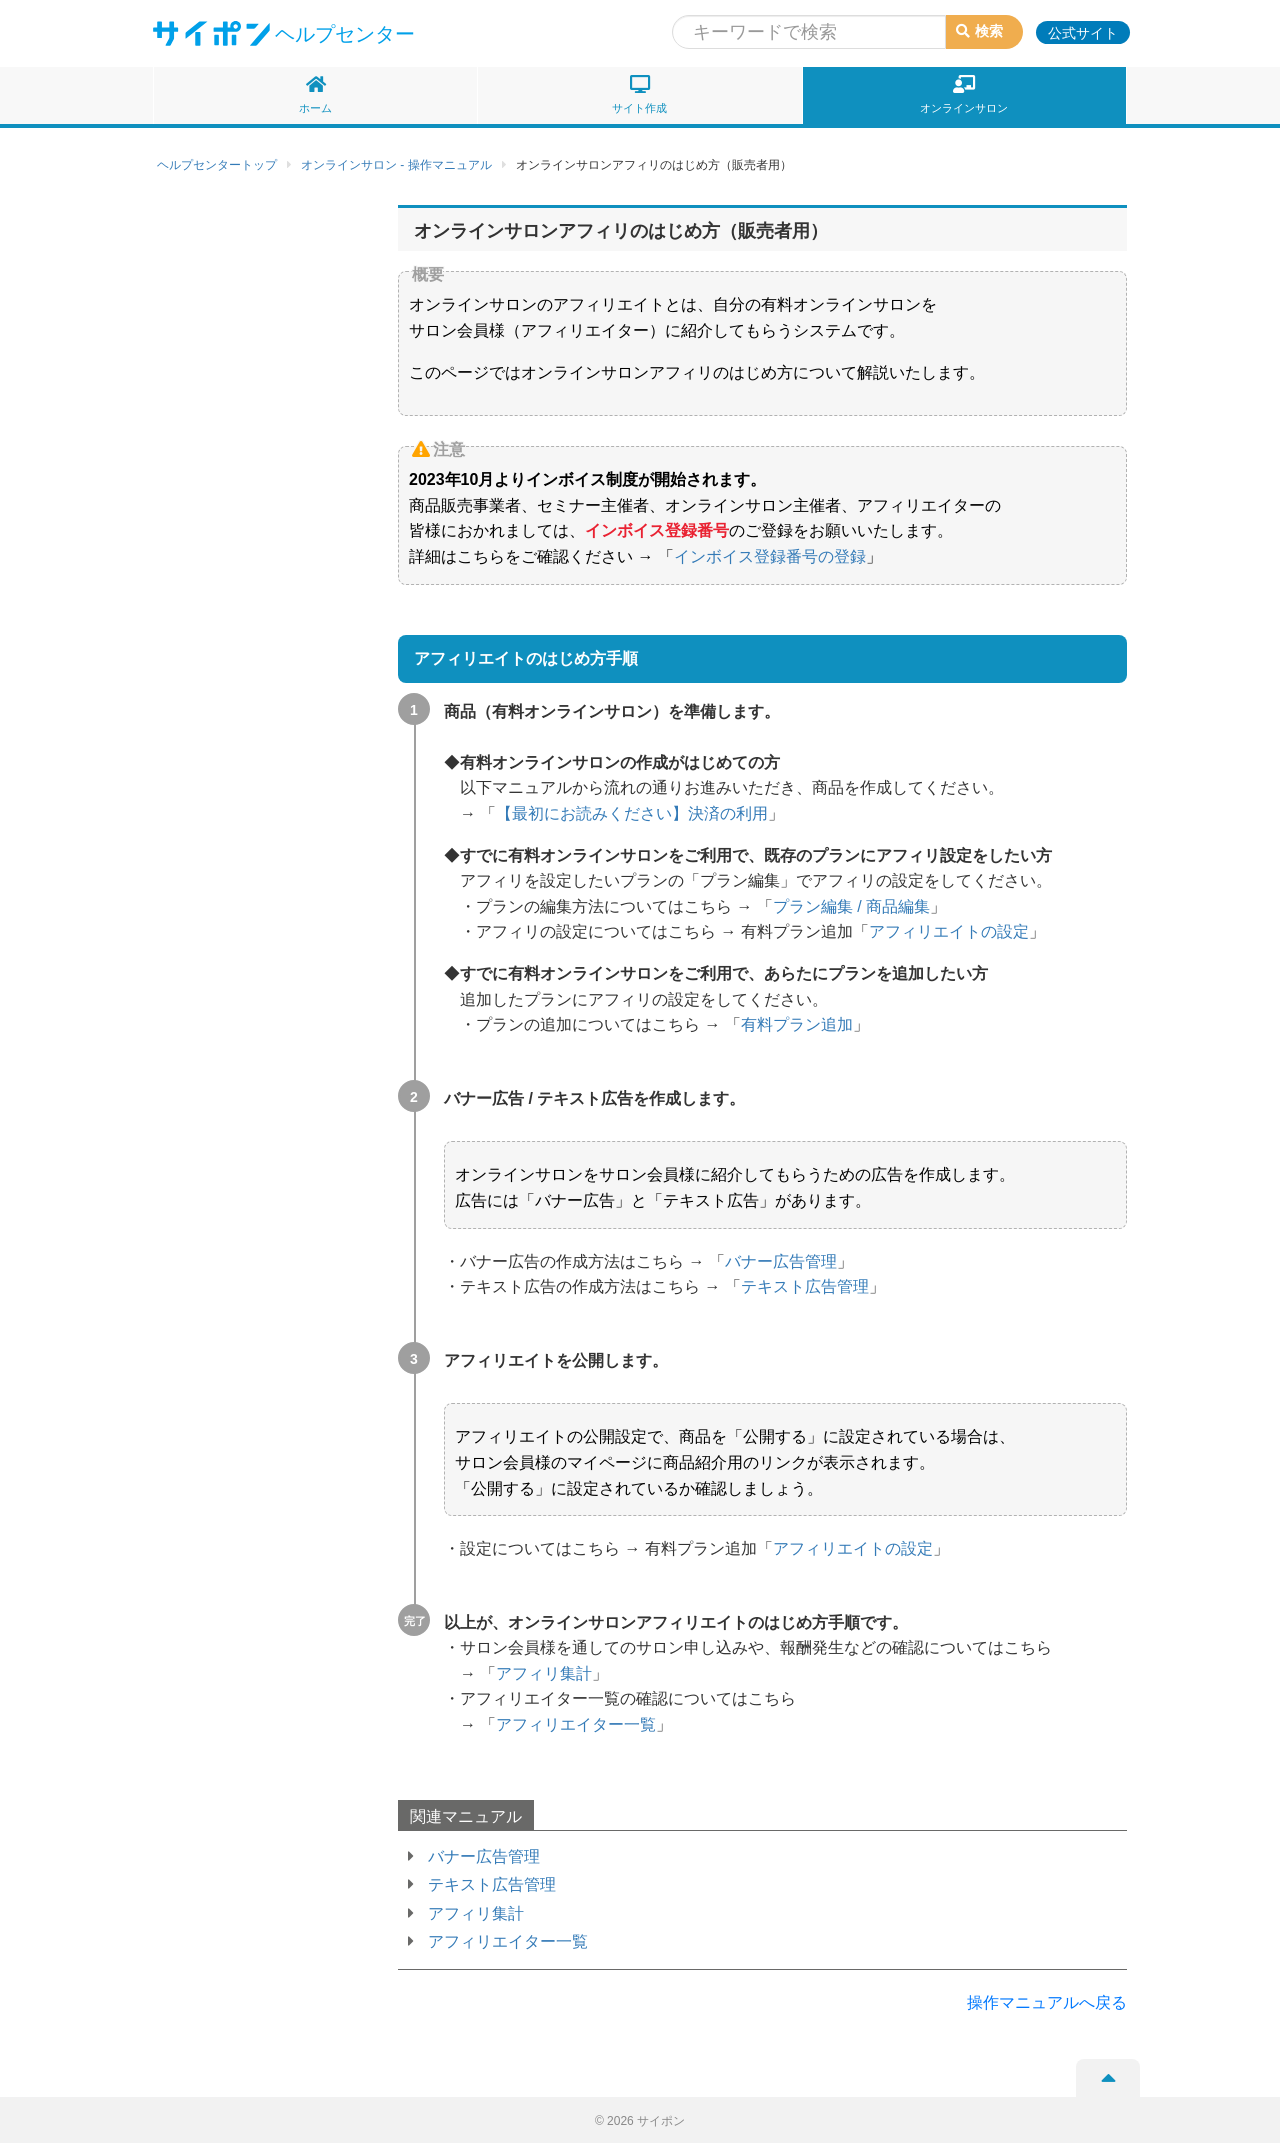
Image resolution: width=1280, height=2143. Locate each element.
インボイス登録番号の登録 (770, 556)
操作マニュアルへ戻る (1047, 2002)
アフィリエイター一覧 (576, 1724)
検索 (979, 31)
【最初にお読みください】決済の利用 (632, 813)
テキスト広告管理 (805, 1286)
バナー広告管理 (781, 1261)
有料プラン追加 (797, 1024)
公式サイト (1083, 33)
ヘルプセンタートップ (217, 165)
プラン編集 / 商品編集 (851, 906)
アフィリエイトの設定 (949, 931)
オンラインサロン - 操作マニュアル (396, 165)
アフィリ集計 (544, 1673)
